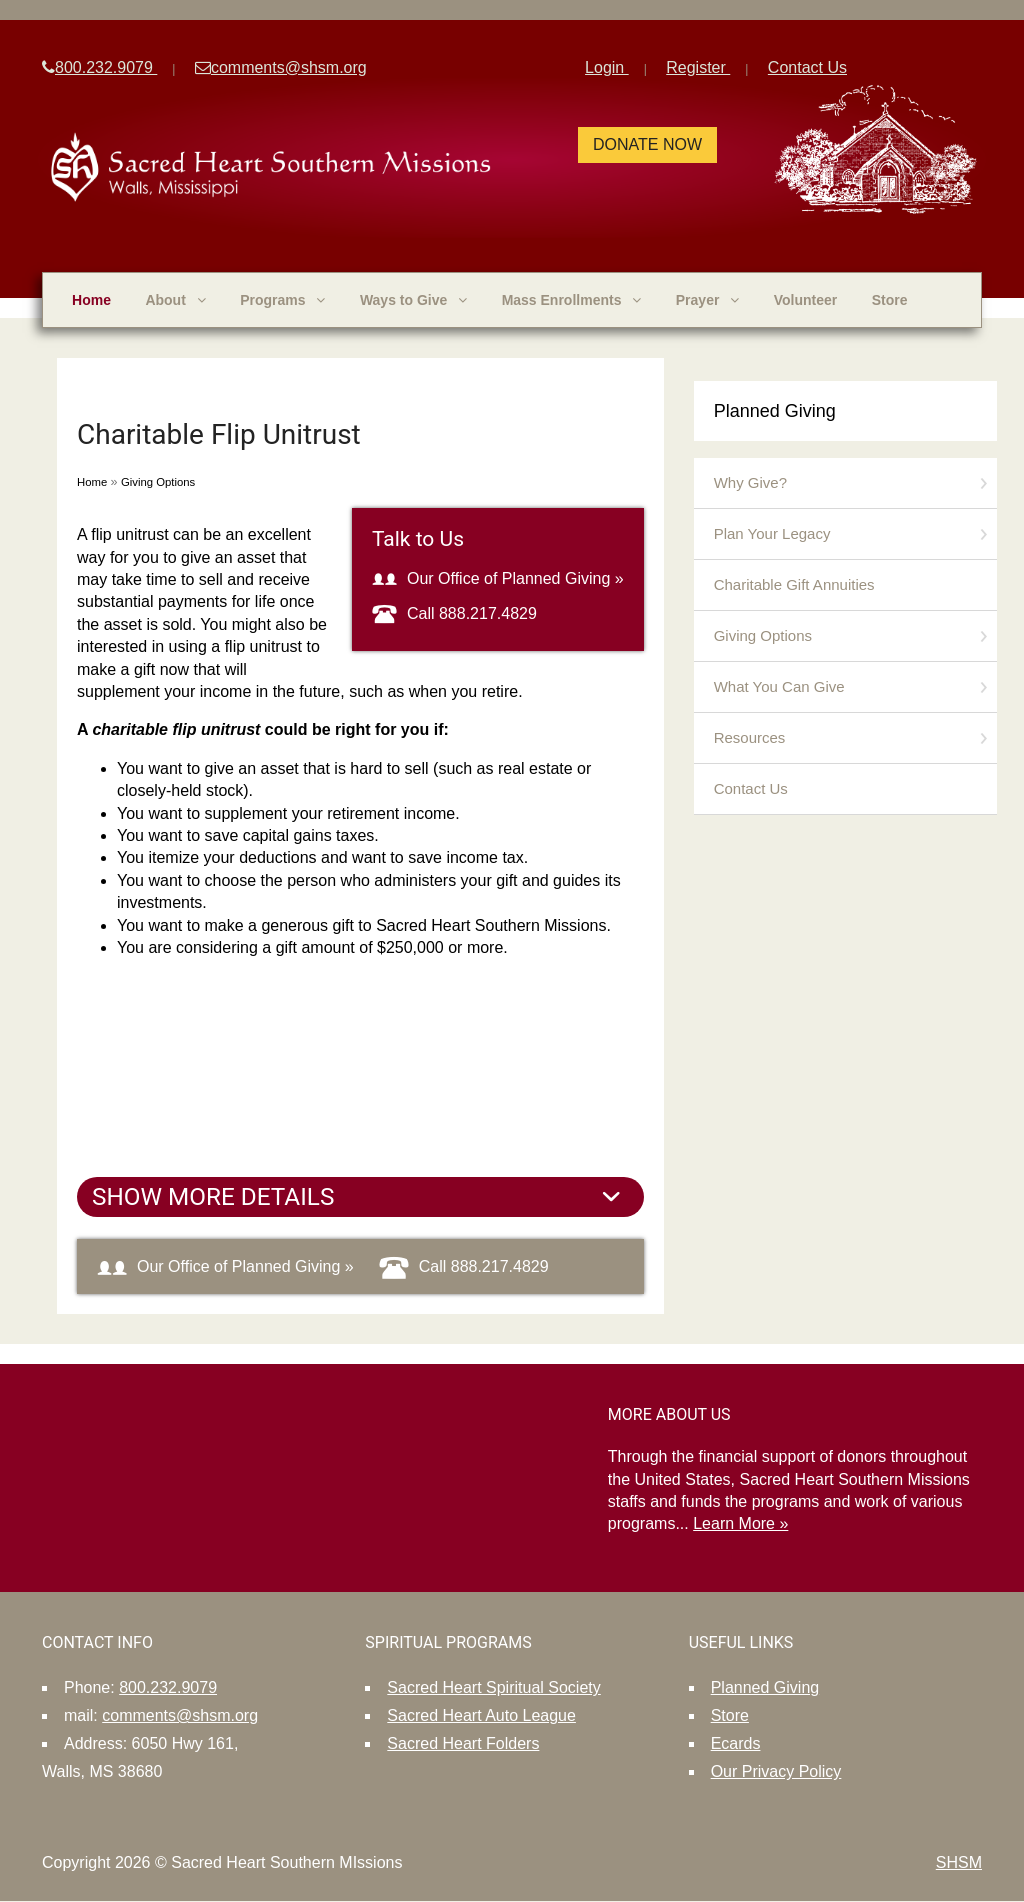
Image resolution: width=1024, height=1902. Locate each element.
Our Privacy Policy (776, 1771)
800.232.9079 (99, 67)
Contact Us (807, 67)
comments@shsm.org (281, 67)
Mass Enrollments (572, 300)
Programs (282, 300)
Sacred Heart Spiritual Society (493, 1687)
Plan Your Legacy (772, 533)
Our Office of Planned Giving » (498, 578)
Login (607, 67)
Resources (750, 737)
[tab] (360, 1197)
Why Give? (750, 482)
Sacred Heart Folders (463, 1743)
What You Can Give (779, 686)
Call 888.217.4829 (454, 613)
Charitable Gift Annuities (794, 584)
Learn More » (740, 1523)
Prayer (707, 300)
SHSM (959, 1862)
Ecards (736, 1743)
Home (91, 300)
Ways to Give (413, 300)
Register (698, 67)
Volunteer (806, 300)
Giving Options (158, 482)
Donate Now (647, 144)
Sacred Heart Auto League (481, 1715)
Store (890, 300)
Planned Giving (775, 411)
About (175, 300)
